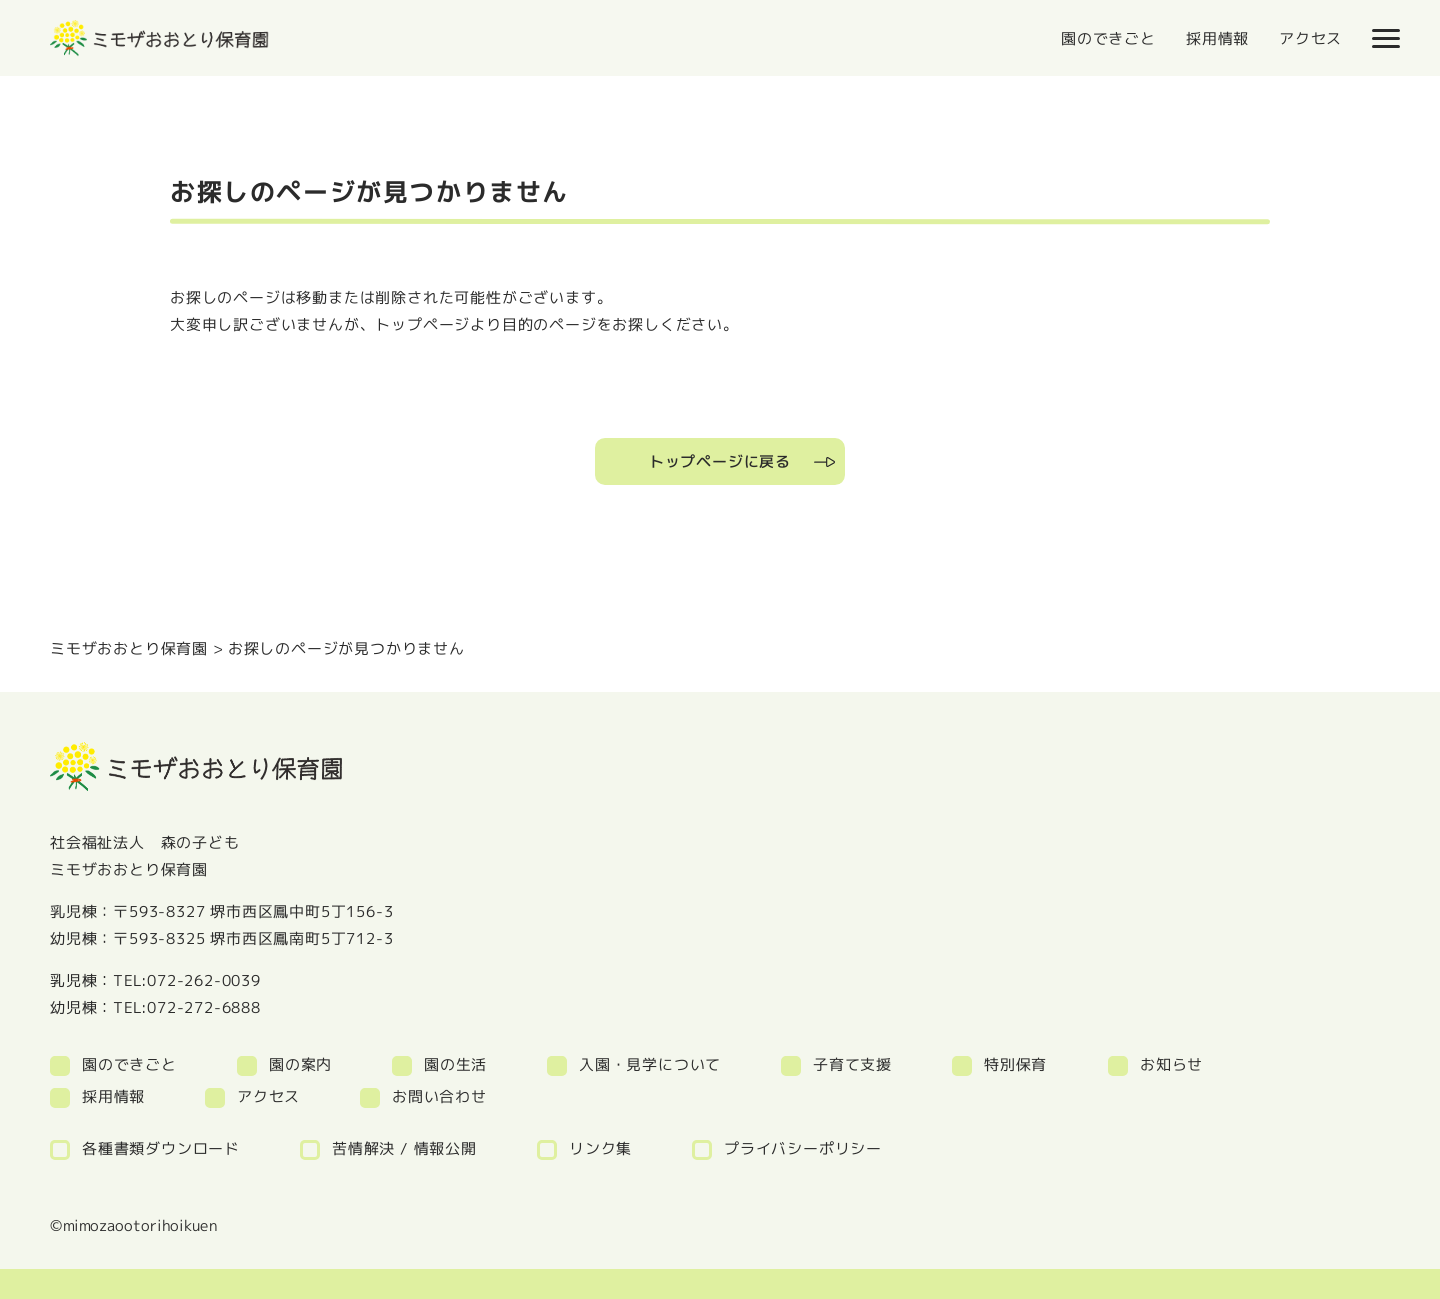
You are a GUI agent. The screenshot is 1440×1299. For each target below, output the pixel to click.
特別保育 (1015, 1064)
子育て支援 (852, 1064)
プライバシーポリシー (803, 1148)
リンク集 (600, 1148)
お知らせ (1171, 1064)
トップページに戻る (720, 461)
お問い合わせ (439, 1096)
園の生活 (455, 1064)
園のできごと (1108, 38)
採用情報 (1217, 38)
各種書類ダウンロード (161, 1148)
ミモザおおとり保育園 (129, 648)
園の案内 (300, 1064)
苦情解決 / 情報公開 (404, 1148)
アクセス (1310, 38)
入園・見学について (650, 1064)
